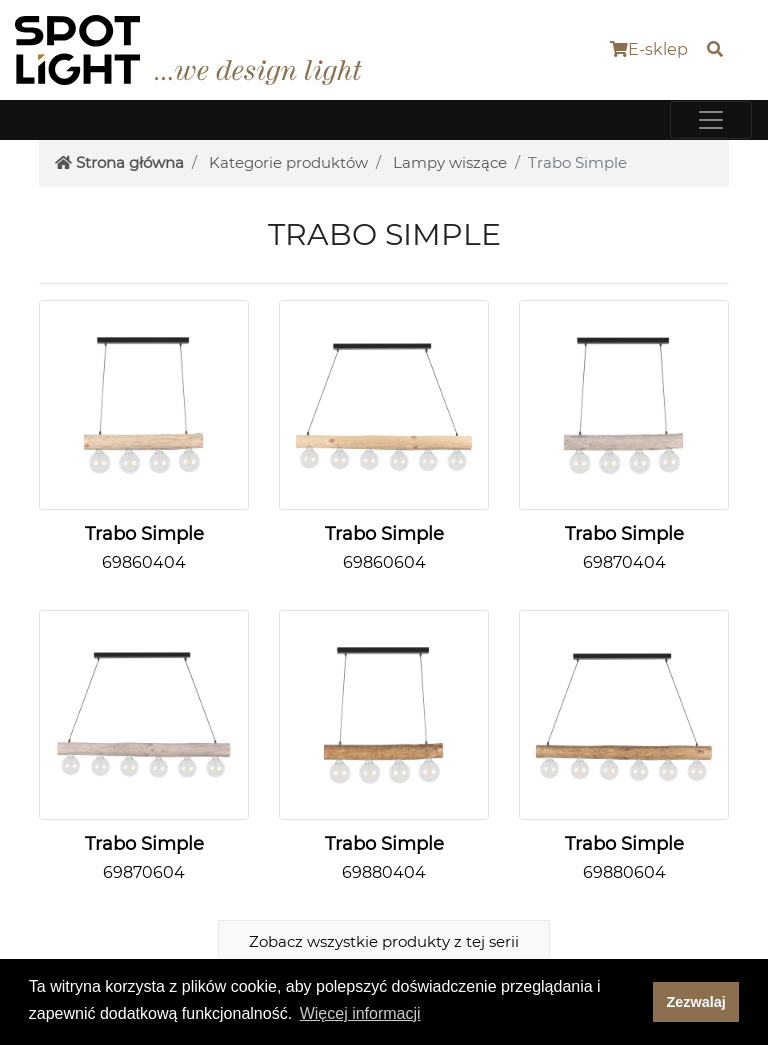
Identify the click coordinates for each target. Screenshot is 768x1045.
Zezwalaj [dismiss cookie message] (696, 1002)
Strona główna (119, 162)
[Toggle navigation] (711, 120)
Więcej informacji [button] (360, 1013)
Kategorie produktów (288, 162)
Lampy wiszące (450, 162)
